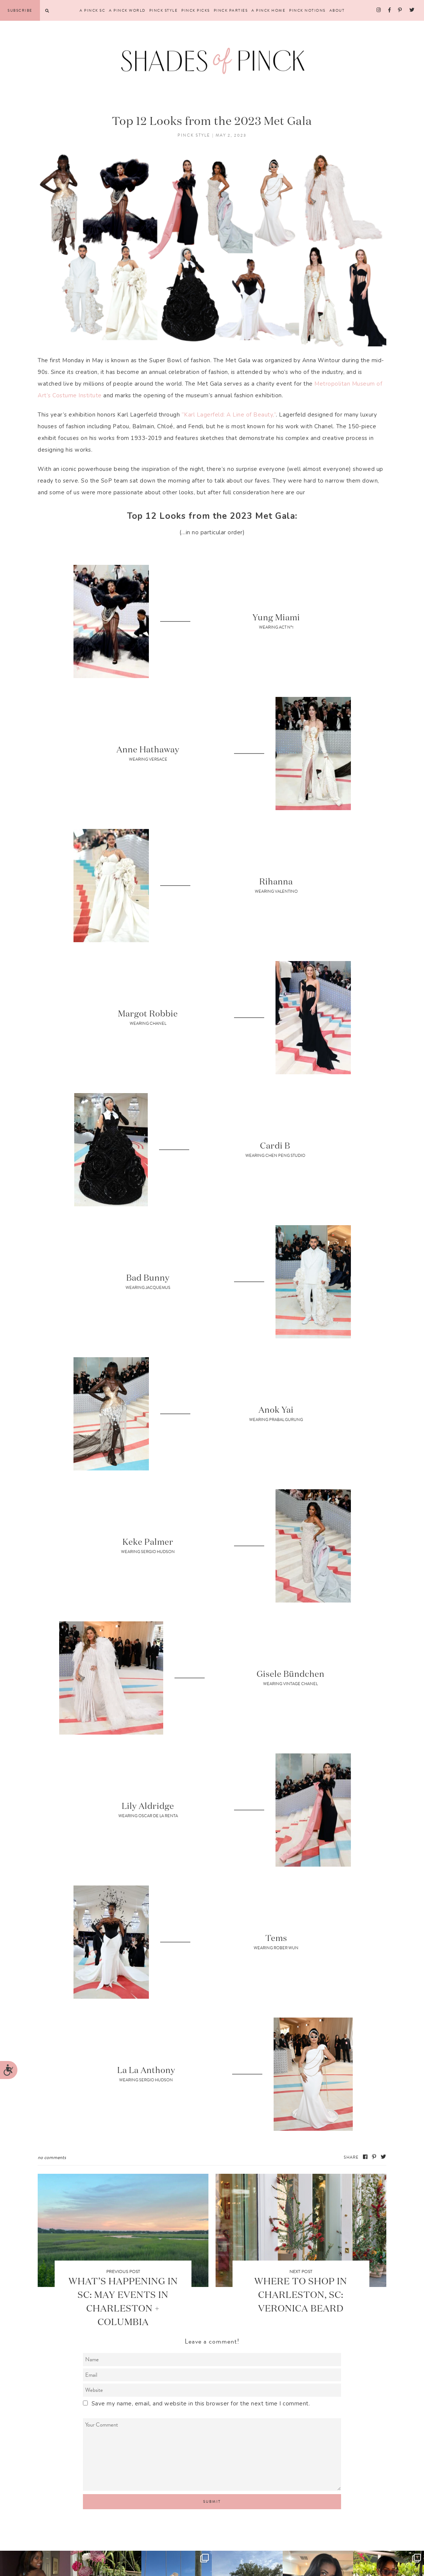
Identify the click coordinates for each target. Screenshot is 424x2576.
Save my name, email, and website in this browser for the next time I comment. (201, 2403)
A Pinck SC (92, 10)
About (337, 10)
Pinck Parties (231, 10)
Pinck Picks (195, 10)
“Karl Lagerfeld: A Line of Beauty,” (229, 414)
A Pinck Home (268, 10)
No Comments (52, 2157)
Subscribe (20, 10)
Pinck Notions (307, 10)
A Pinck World (127, 10)
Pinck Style (163, 10)
